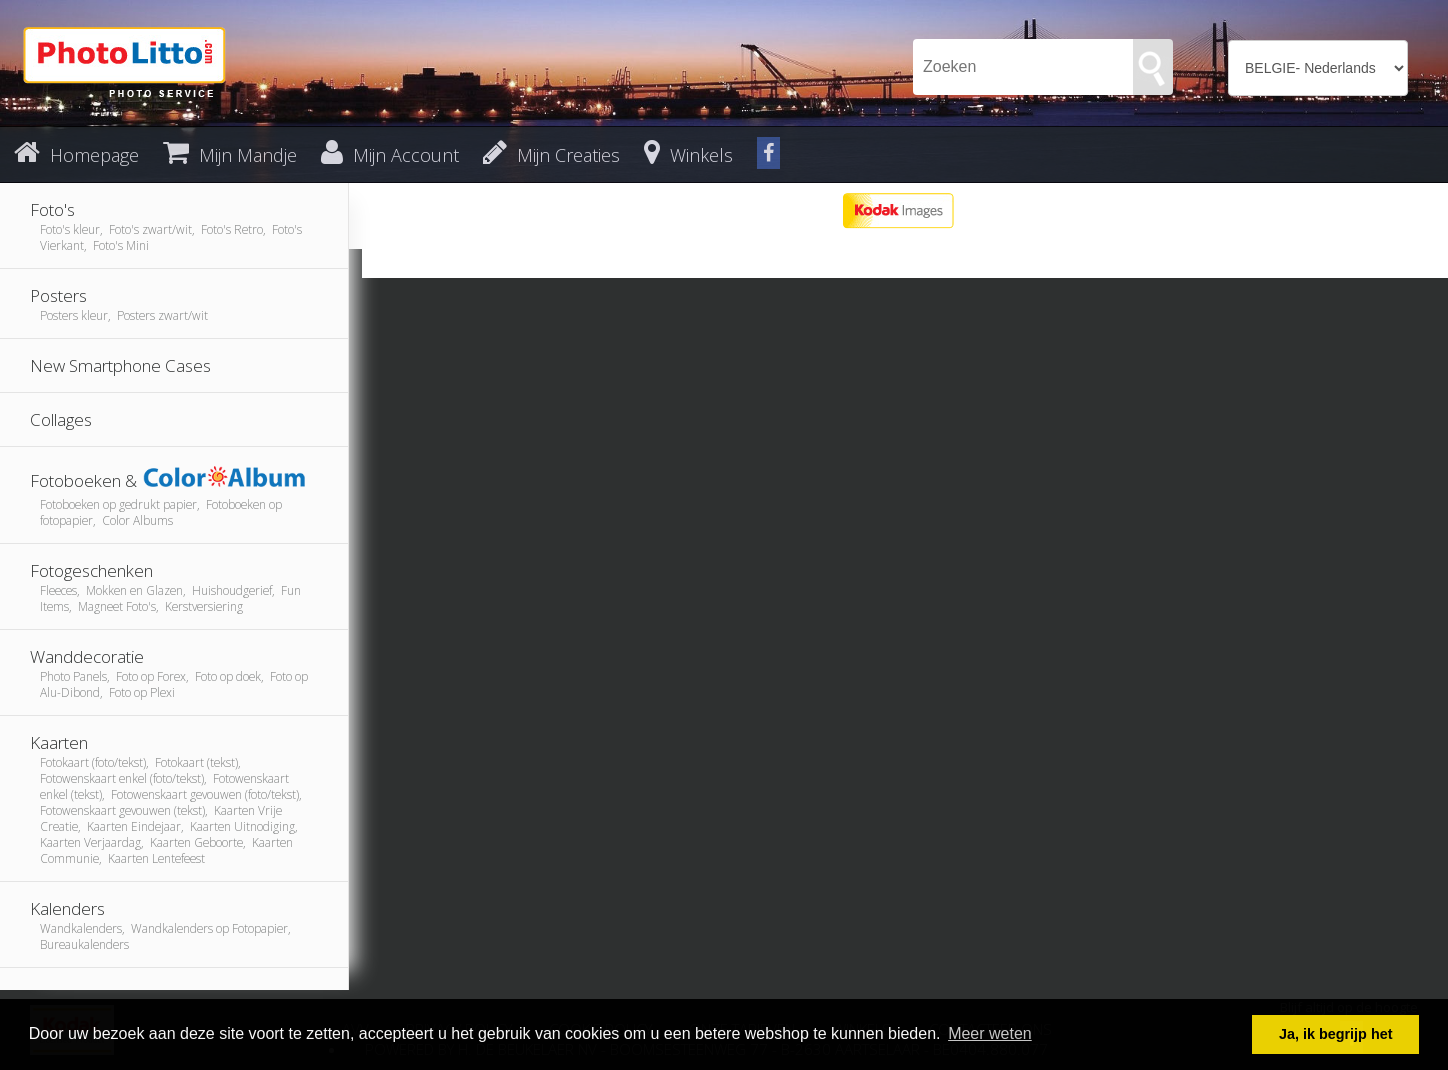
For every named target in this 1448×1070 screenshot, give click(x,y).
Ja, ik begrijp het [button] (1336, 1034)
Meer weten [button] (990, 1033)
